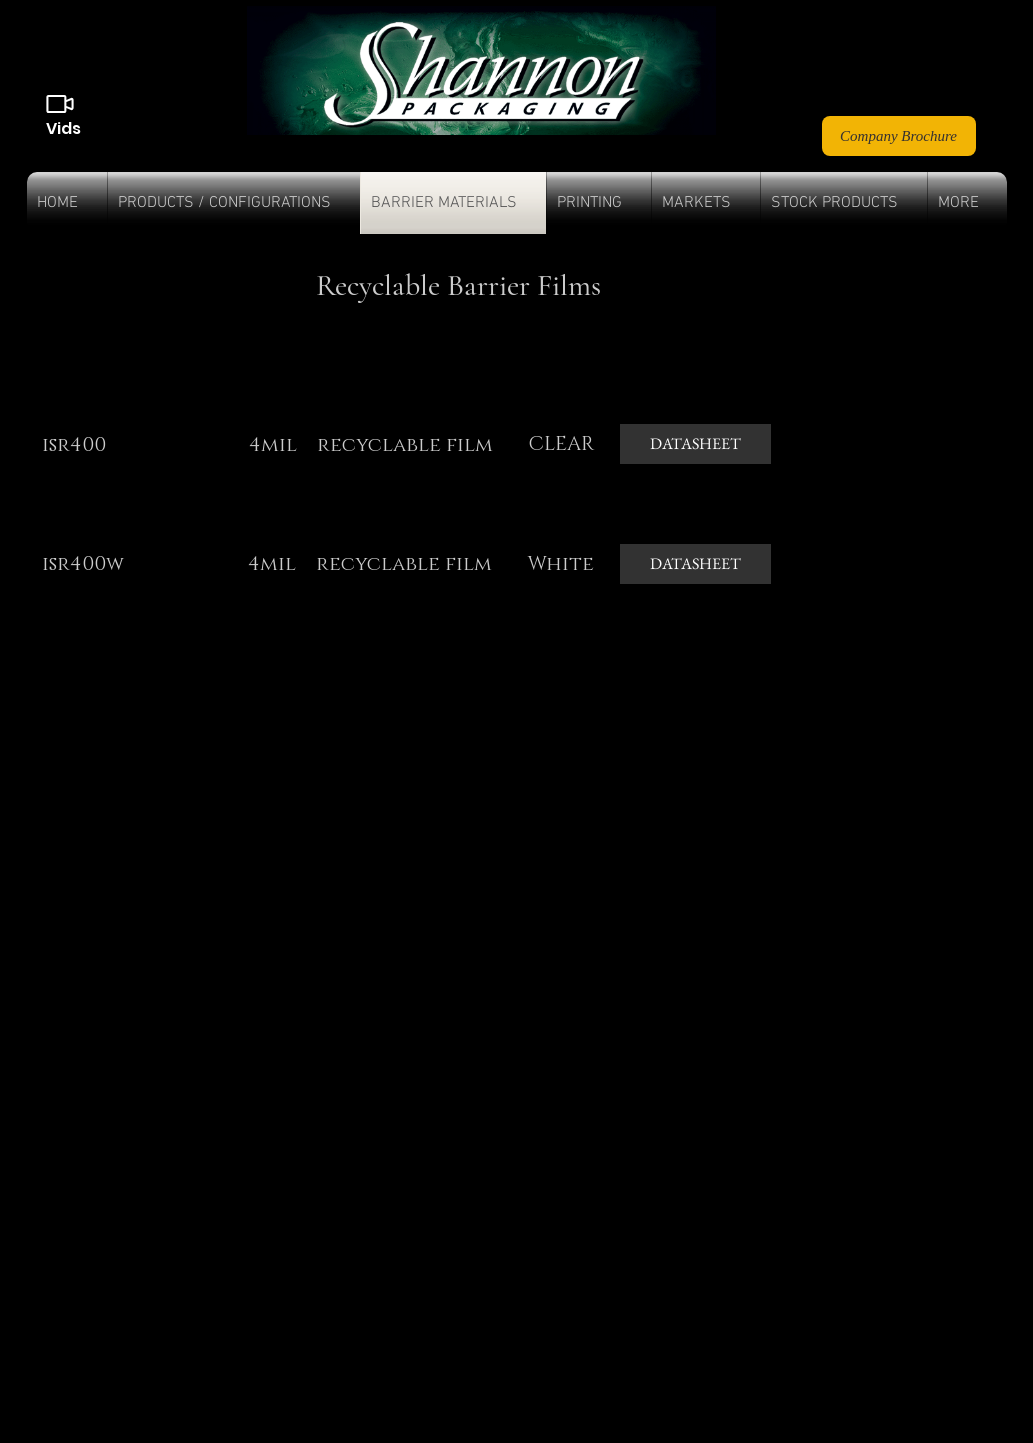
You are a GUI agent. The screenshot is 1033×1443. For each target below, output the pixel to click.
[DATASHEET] (695, 444)
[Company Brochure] (899, 136)
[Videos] (60, 104)
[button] (234, 203)
